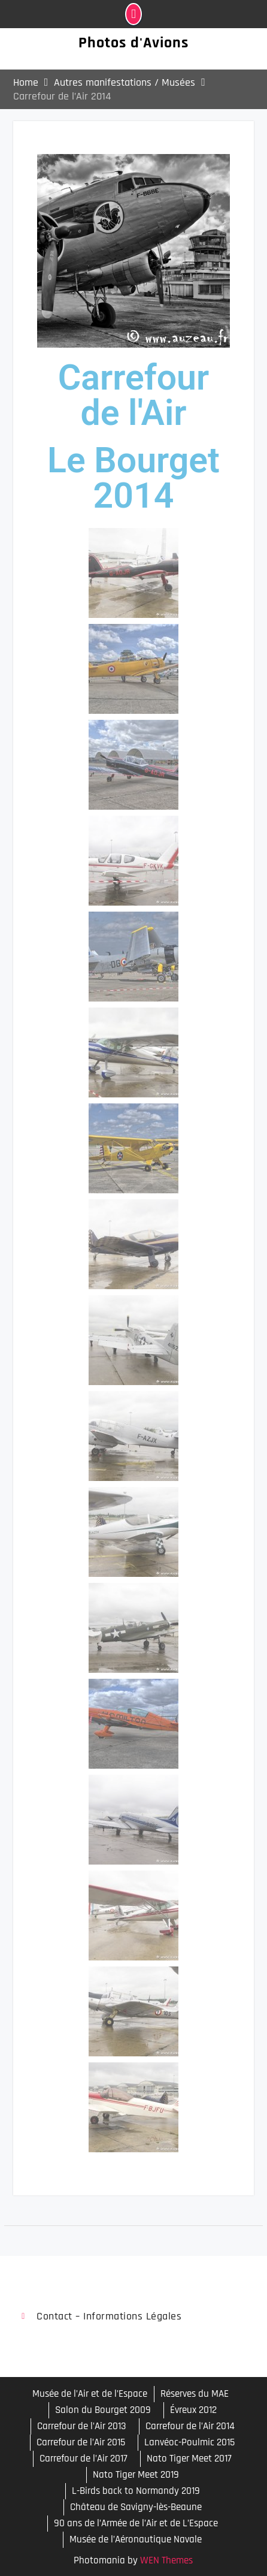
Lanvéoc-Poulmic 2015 (189, 2442)
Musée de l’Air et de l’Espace (89, 2394)
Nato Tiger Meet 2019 (136, 2474)
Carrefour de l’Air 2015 (81, 2442)
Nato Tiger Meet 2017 (189, 2458)
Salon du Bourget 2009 (103, 2410)
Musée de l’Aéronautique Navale (135, 2539)
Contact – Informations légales (109, 2316)
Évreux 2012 (193, 2410)
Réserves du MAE (194, 2393)
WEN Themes (166, 2560)
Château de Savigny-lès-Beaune (136, 2507)
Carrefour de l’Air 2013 (81, 2426)
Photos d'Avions (133, 43)
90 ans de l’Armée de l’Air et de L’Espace (136, 2523)
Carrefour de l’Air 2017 (84, 2458)
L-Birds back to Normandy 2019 (136, 2490)
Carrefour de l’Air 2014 (190, 2426)
